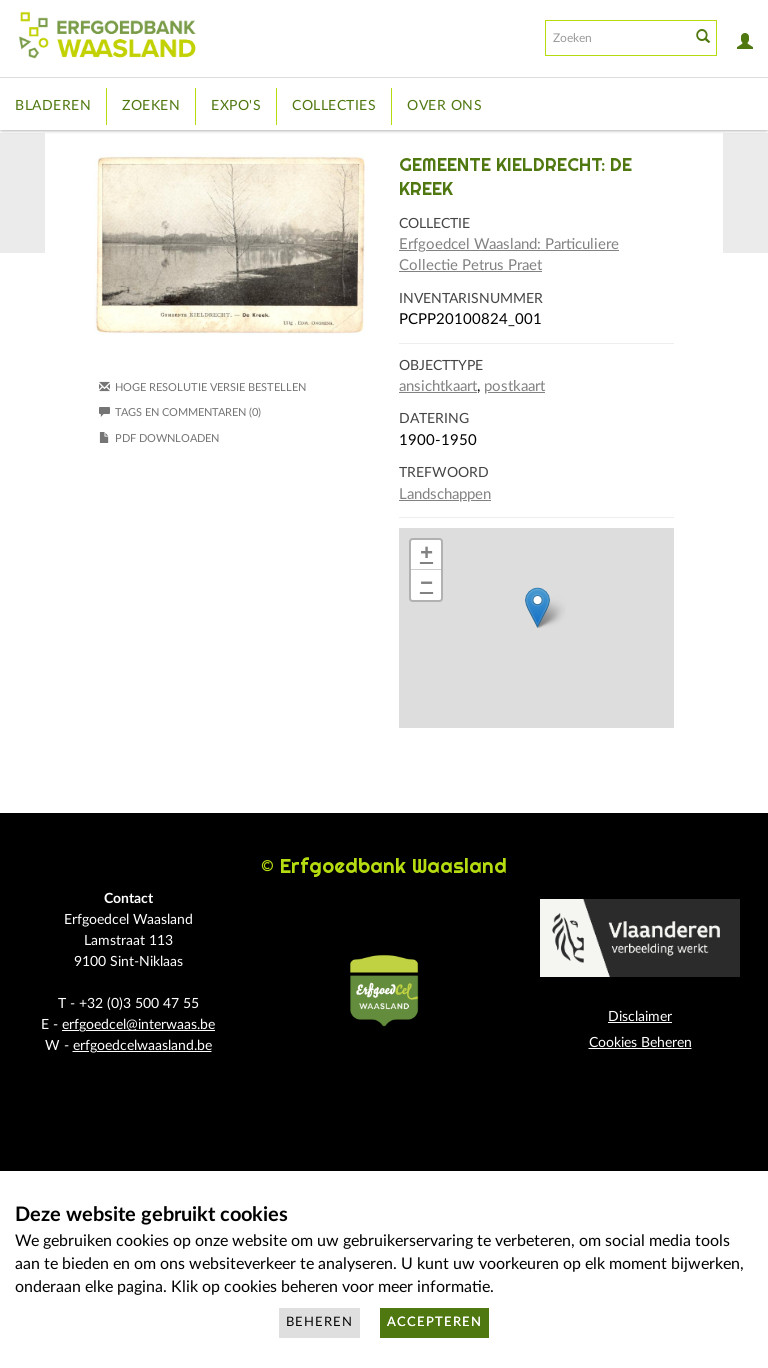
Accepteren (434, 1322)
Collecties (334, 106)
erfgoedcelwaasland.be (142, 1046)
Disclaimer (640, 1017)
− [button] (426, 585)
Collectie (434, 224)
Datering (434, 419)
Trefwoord (444, 473)
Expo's (236, 106)
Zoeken (151, 106)
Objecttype (441, 366)
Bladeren (53, 106)
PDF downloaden (167, 438)
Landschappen (445, 494)
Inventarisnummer (471, 299)
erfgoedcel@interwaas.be (138, 1025)
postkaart (514, 386)
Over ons (444, 106)
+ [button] (426, 555)
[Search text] (616, 38)
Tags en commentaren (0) (180, 412)
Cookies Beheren (640, 1043)
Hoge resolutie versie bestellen (210, 387)
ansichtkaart (438, 386)
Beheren (319, 1322)
